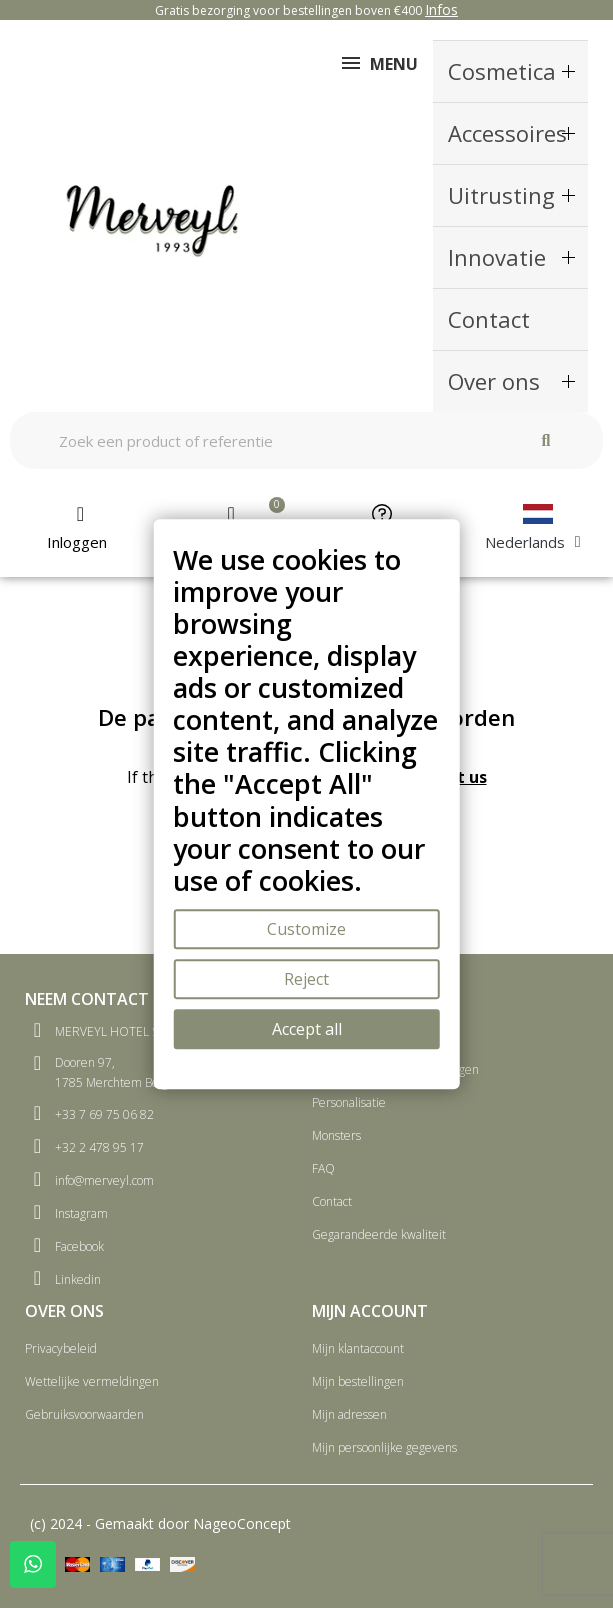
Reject (306, 979)
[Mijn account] (80, 528)
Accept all (307, 1029)
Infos (441, 9)
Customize (306, 929)
